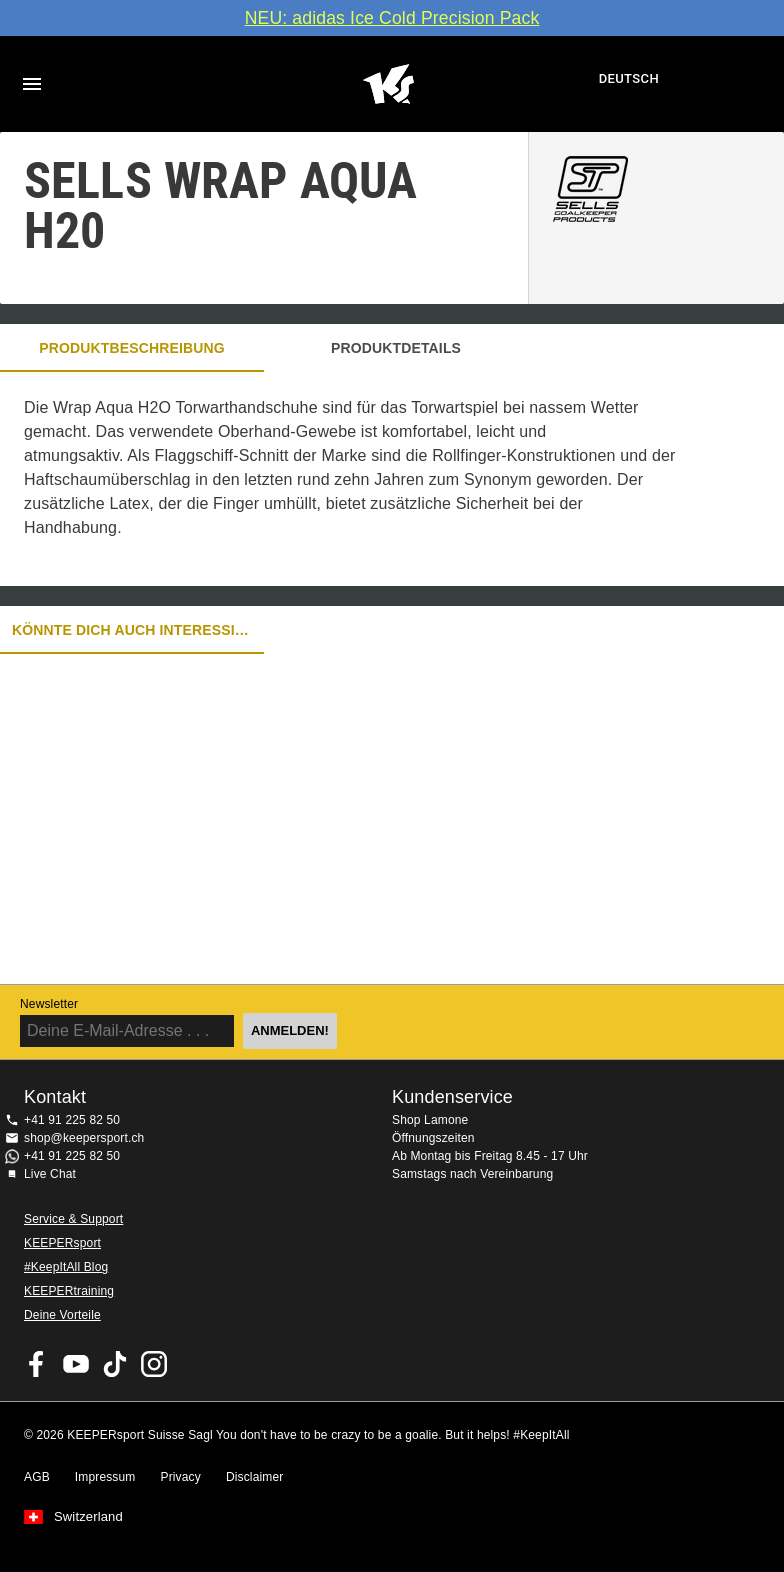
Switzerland (88, 1517)
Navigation (32, 84)
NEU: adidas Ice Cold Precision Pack (392, 18)
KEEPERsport (62, 1243)
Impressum (105, 1477)
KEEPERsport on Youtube (76, 1364)
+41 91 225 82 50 (72, 1120)
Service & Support (73, 1219)
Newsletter (49, 1004)
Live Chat (50, 1174)
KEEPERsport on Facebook (37, 1364)
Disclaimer (255, 1477)
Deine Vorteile (62, 1315)
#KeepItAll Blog (66, 1267)
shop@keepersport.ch (84, 1138)
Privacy (181, 1477)
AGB (37, 1477)
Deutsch (629, 78)
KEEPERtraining (69, 1291)
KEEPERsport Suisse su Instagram (154, 1364)
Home (389, 84)
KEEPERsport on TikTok (115, 1364)
